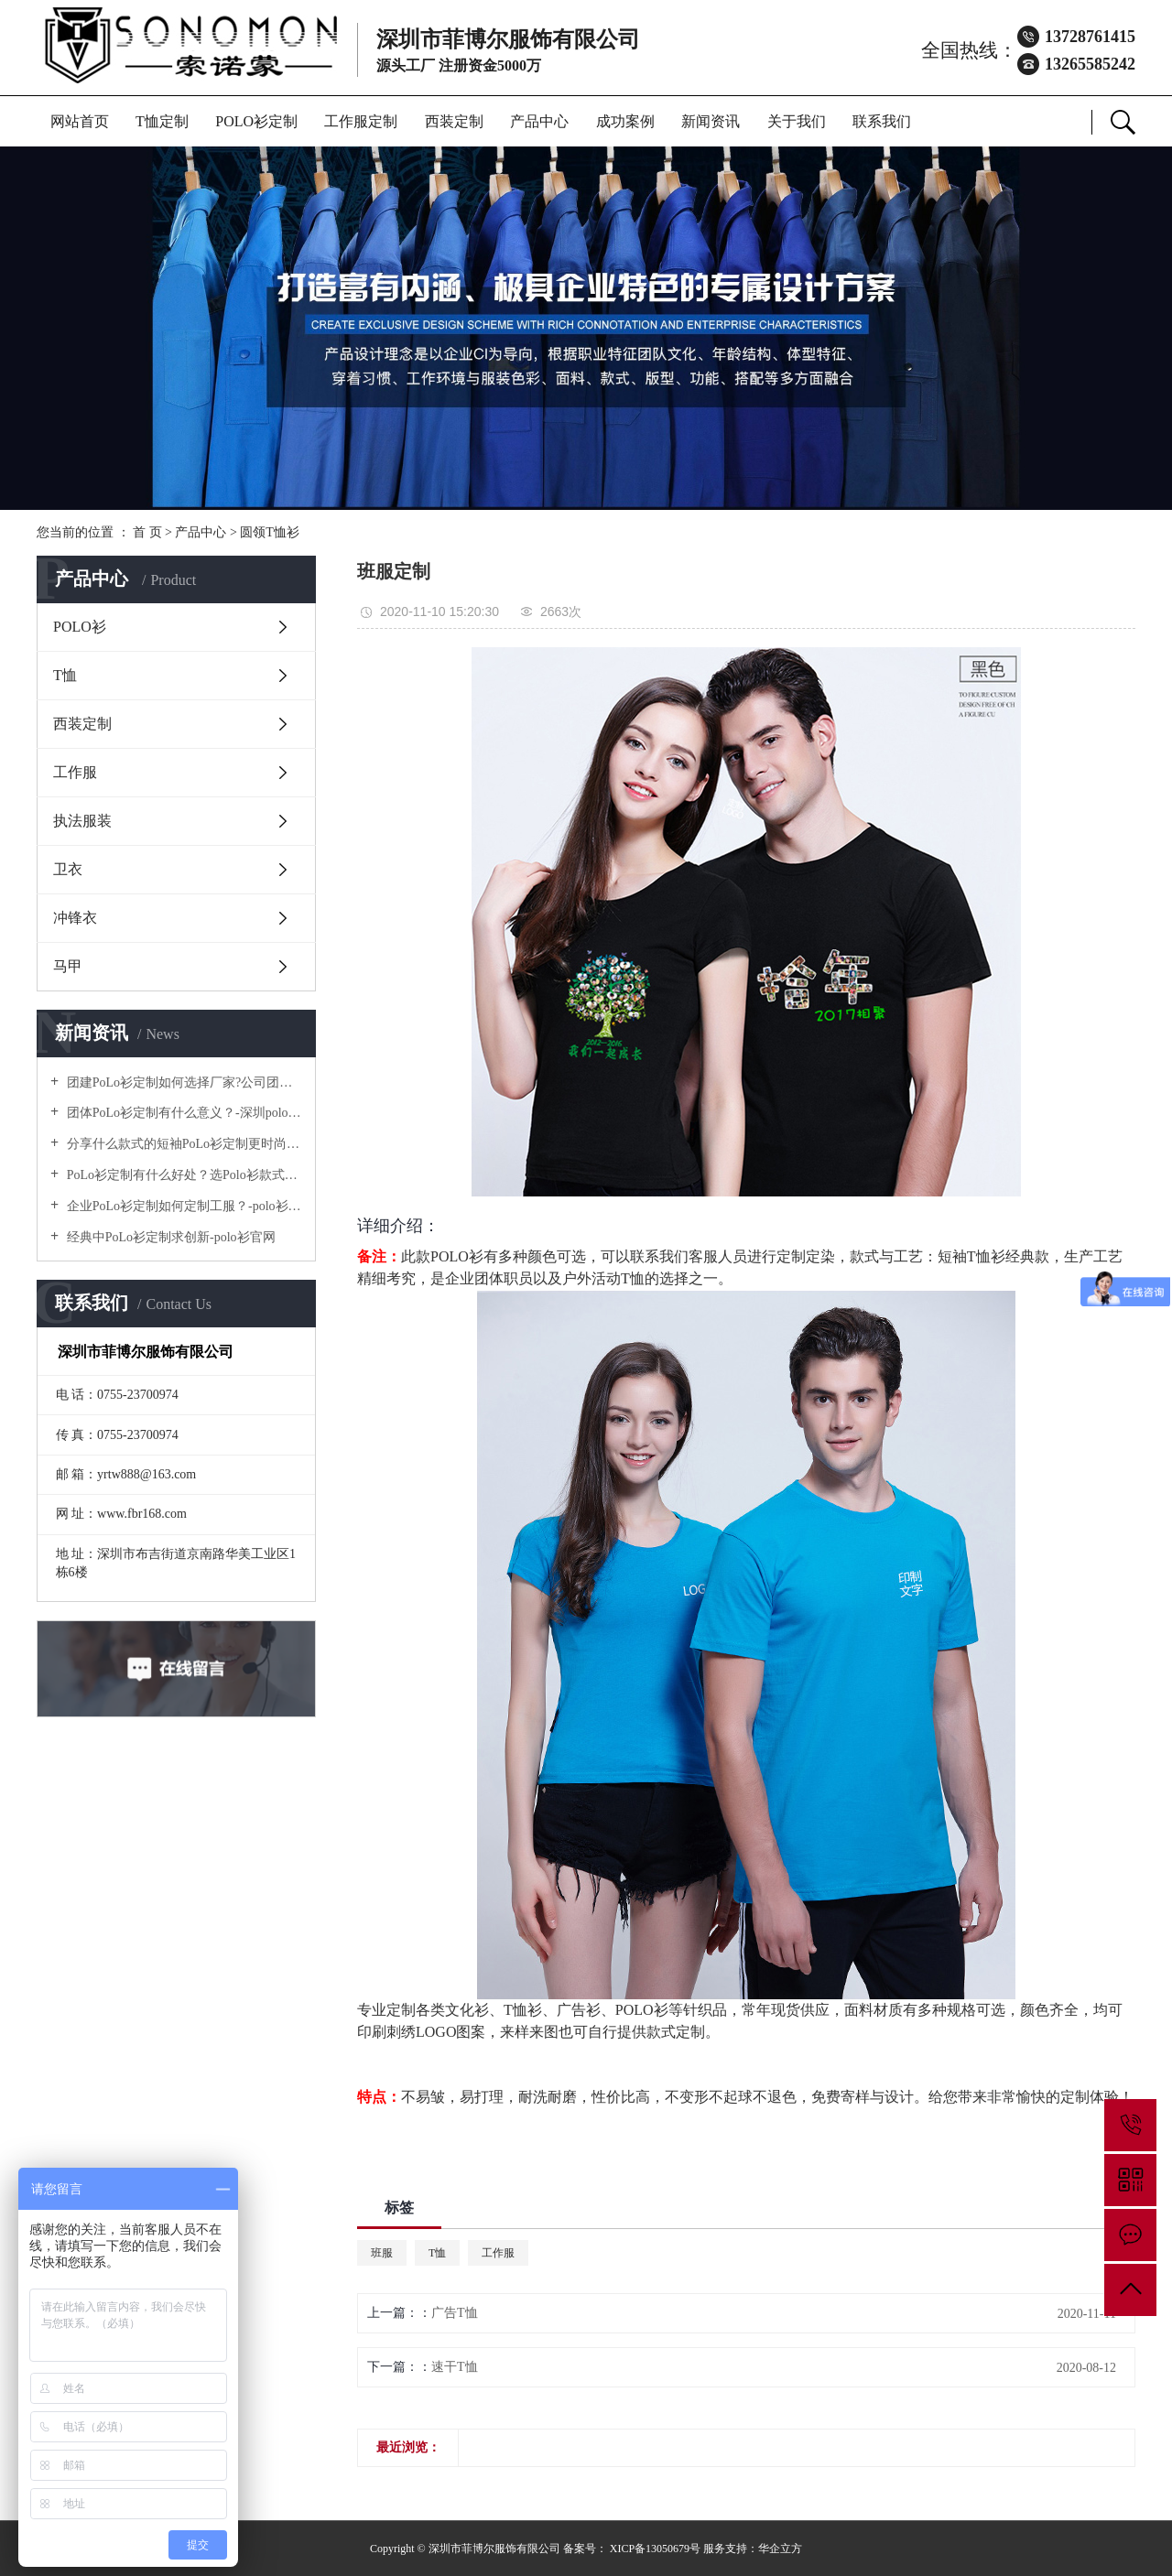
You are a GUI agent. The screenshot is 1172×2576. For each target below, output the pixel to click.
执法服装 (82, 820)
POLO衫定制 (256, 121)
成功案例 (625, 121)
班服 (382, 2252)
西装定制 (454, 121)
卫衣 (67, 869)
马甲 (67, 966)
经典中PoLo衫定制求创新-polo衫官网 (169, 1237)
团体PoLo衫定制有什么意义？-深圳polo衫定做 (182, 1113)
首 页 (147, 532)
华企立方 (780, 2548)
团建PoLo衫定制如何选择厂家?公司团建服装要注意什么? (182, 1082)
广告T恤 (454, 2313)
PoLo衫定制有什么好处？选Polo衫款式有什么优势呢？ (182, 1175)
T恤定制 (162, 121)
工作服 (75, 772)
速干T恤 (454, 2367)
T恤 (65, 675)
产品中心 (539, 121)
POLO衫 (79, 626)
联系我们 (881, 121)
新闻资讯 (710, 121)
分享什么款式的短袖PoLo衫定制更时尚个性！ (182, 1144)
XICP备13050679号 (655, 2548)
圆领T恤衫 (269, 532)
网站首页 (79, 121)
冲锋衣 (75, 917)
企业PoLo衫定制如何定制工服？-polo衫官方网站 (182, 1206)
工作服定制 (360, 121)
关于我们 (796, 121)
